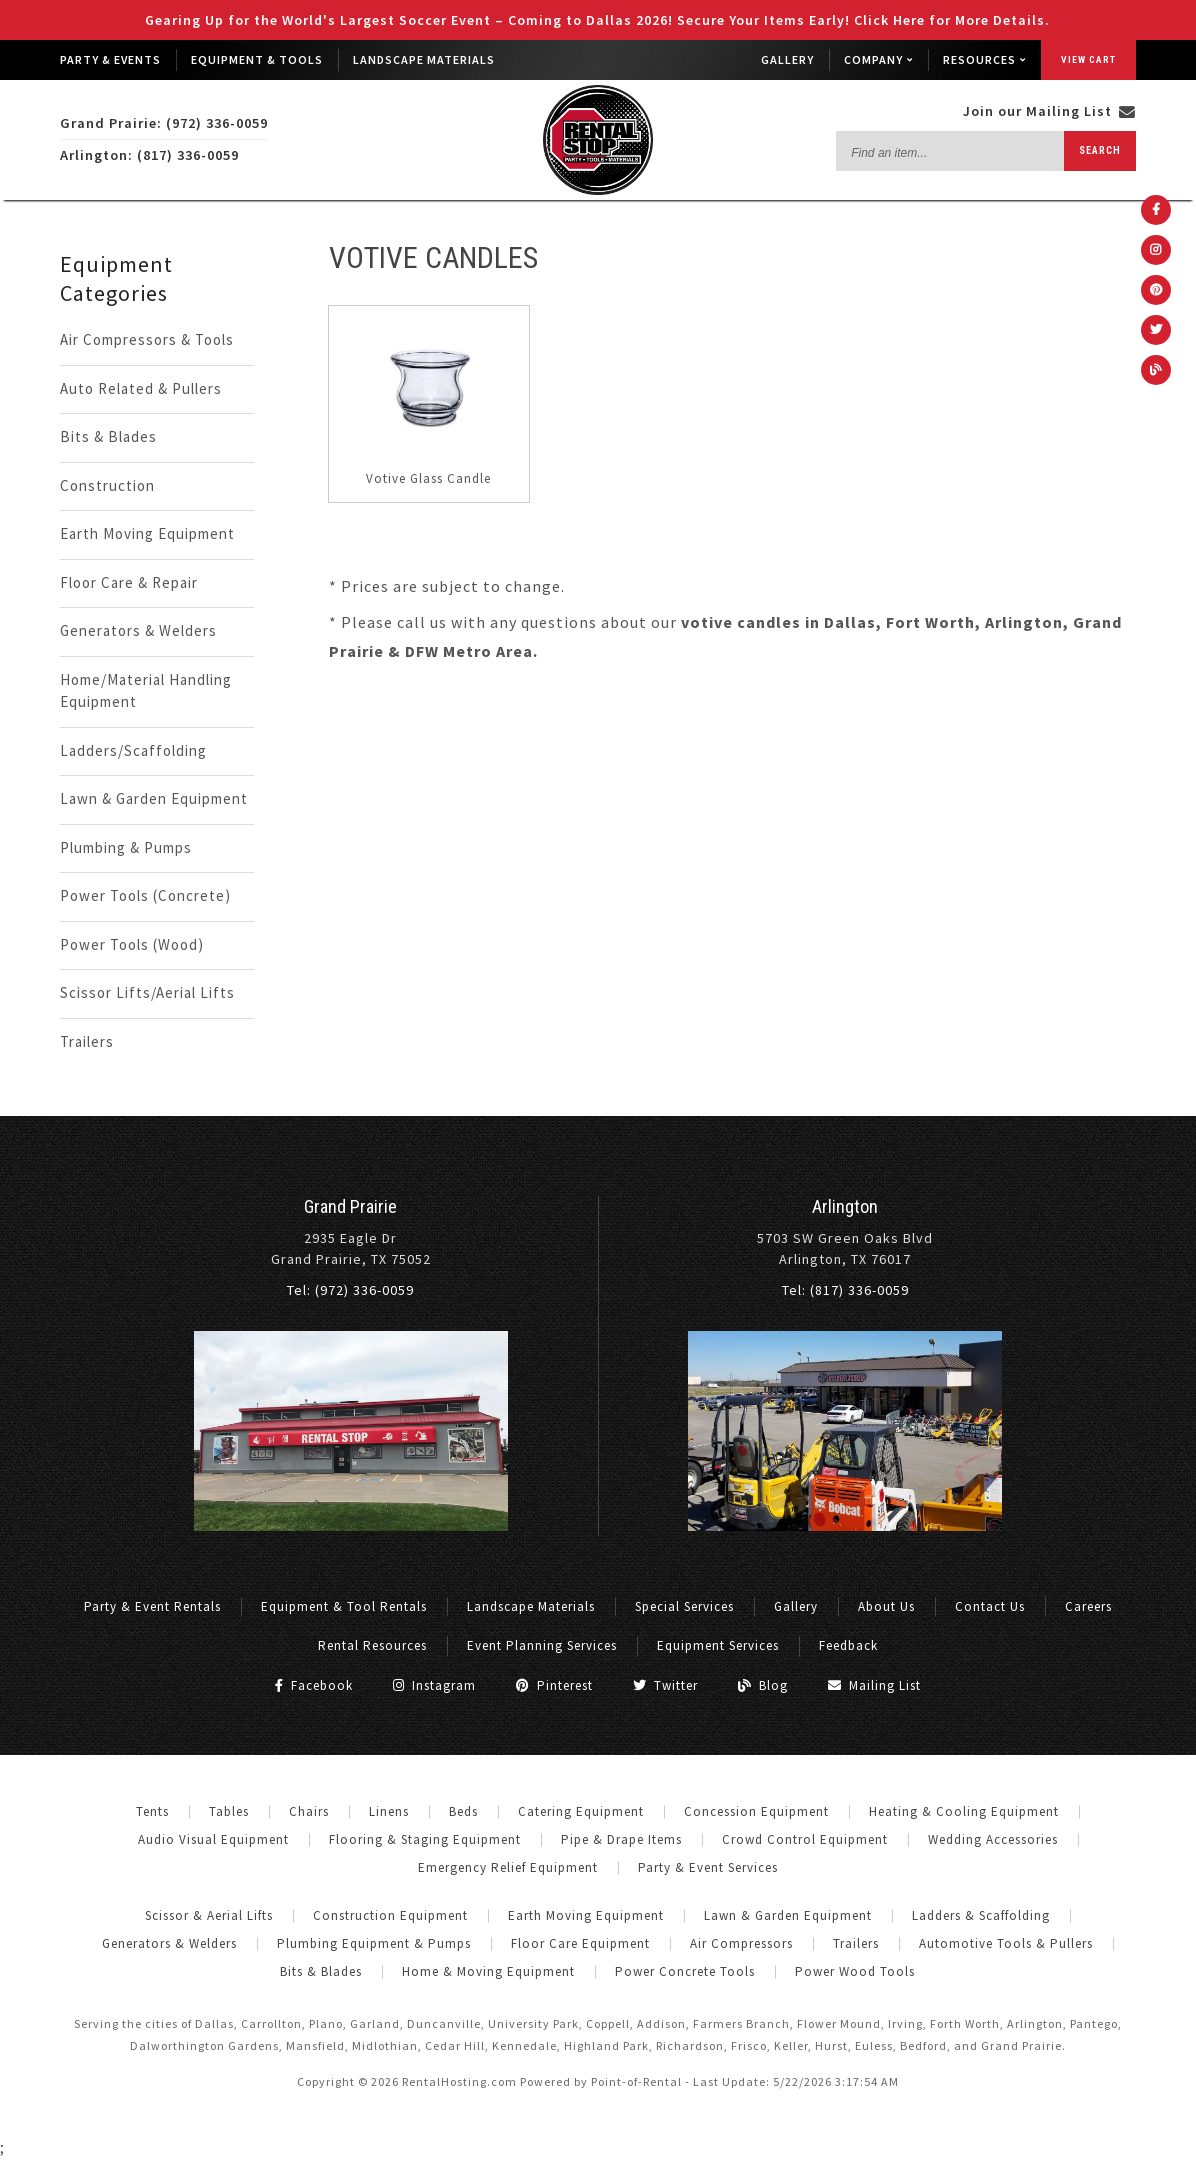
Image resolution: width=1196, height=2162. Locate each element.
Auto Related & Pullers (141, 388)
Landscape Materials (424, 59)
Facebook (314, 1685)
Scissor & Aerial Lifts (209, 1915)
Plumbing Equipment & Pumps (374, 1943)
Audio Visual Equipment (213, 1839)
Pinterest (554, 1685)
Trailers (87, 1041)
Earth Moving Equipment (147, 533)
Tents (152, 1811)
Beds (463, 1811)
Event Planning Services (542, 1645)
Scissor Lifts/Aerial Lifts (147, 992)
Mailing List (874, 1685)
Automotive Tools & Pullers (1006, 1943)
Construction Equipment (390, 1915)
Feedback (848, 1645)
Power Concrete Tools (685, 1971)
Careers (1088, 1606)
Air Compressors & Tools (147, 339)
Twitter (665, 1685)
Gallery (787, 59)
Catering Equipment (581, 1811)
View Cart (1088, 59)
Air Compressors (741, 1943)
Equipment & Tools (257, 59)
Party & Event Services (708, 1867)
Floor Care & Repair (129, 582)
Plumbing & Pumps (126, 847)
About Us (886, 1606)
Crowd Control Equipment (805, 1839)
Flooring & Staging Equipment (425, 1839)
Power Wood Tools (855, 1971)
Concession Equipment (756, 1811)
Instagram (434, 1685)
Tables (229, 1811)
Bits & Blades (108, 436)
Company (878, 59)
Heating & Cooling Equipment (964, 1811)
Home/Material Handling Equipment (146, 691)
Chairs (309, 1811)
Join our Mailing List (1049, 111)
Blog (763, 1685)
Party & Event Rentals (152, 1606)
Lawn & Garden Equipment (154, 798)
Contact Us (990, 1606)
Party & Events (110, 59)
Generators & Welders (138, 630)
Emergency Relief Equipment (508, 1867)
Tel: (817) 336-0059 (845, 1290)
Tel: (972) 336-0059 (350, 1290)
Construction (107, 485)
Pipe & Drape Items (621, 1839)
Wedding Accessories (993, 1839)
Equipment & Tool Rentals (344, 1606)
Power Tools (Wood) (132, 944)
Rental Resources (372, 1645)
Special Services (684, 1606)
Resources (984, 59)
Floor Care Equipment (580, 1943)
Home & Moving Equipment (488, 1971)
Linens (389, 1811)
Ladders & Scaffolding (981, 1915)
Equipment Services (718, 1645)
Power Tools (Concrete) (145, 895)
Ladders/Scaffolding (133, 750)
